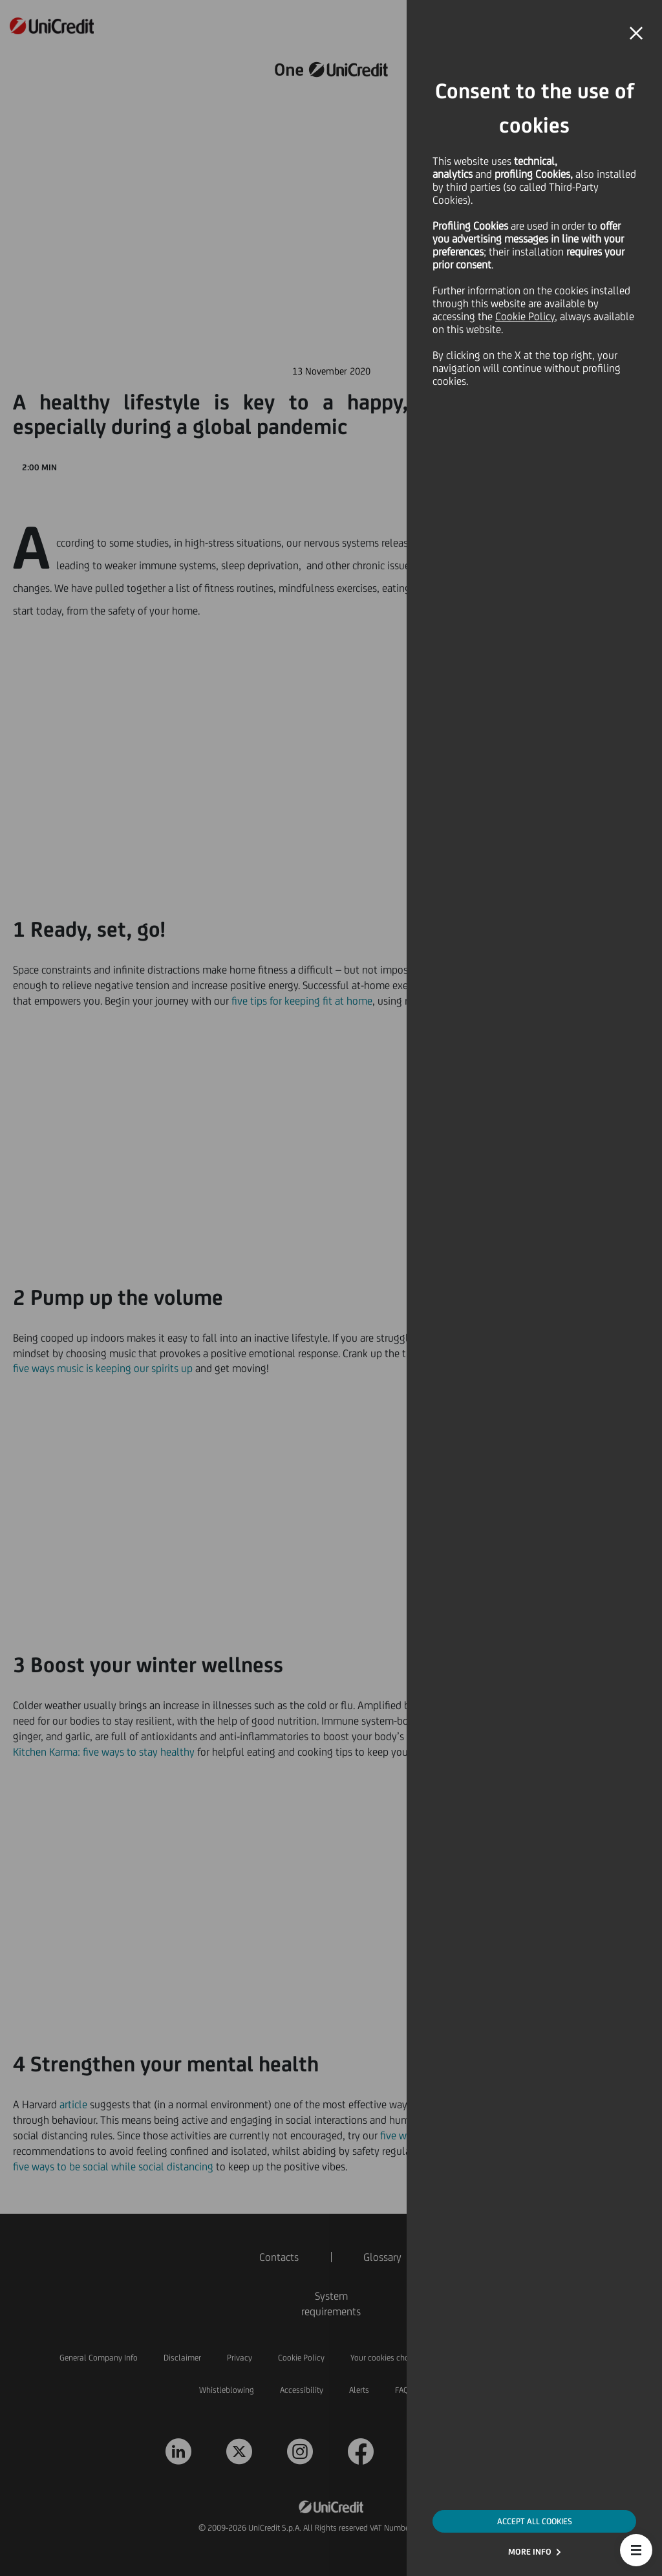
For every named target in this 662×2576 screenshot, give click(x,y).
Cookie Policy (525, 316)
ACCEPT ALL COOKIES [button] (534, 2521)
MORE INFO (529, 2552)
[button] (636, 2550)
